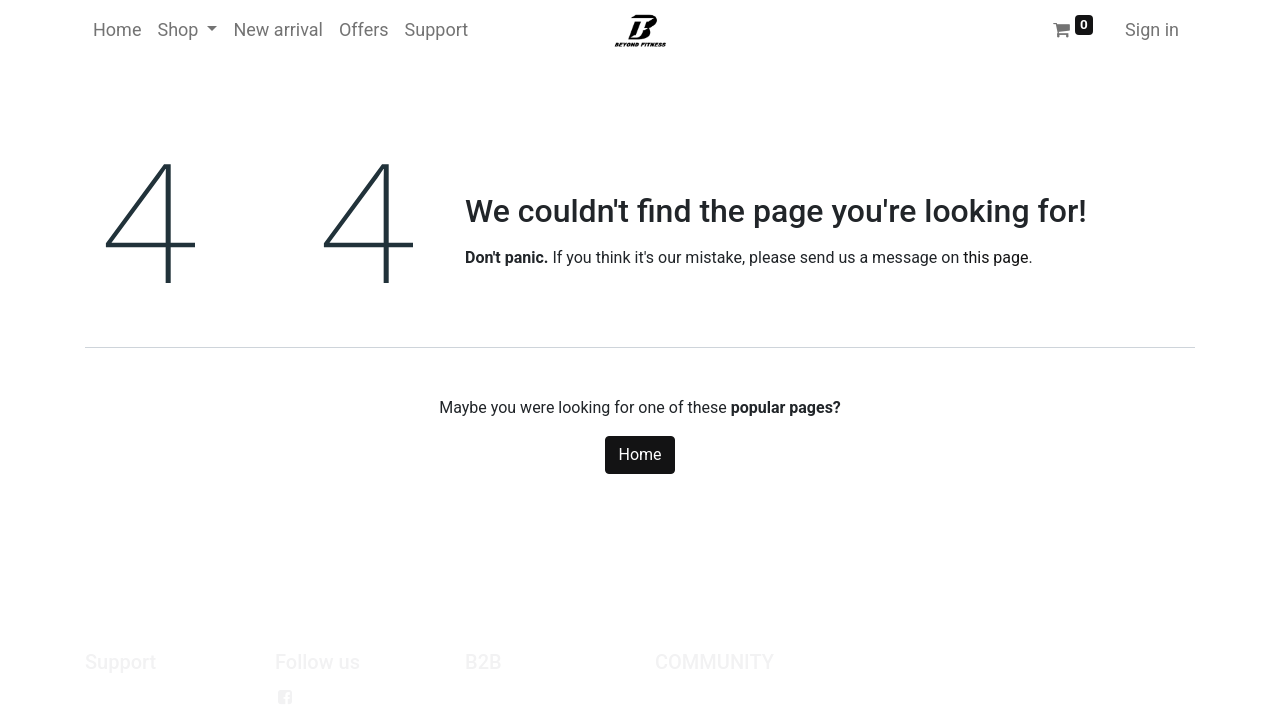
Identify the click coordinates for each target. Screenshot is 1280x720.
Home (639, 454)
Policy (106, 697)
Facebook (338, 697)
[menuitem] (117, 29)
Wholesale (502, 697)
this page (995, 257)
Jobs (672, 697)
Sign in (1152, 29)
